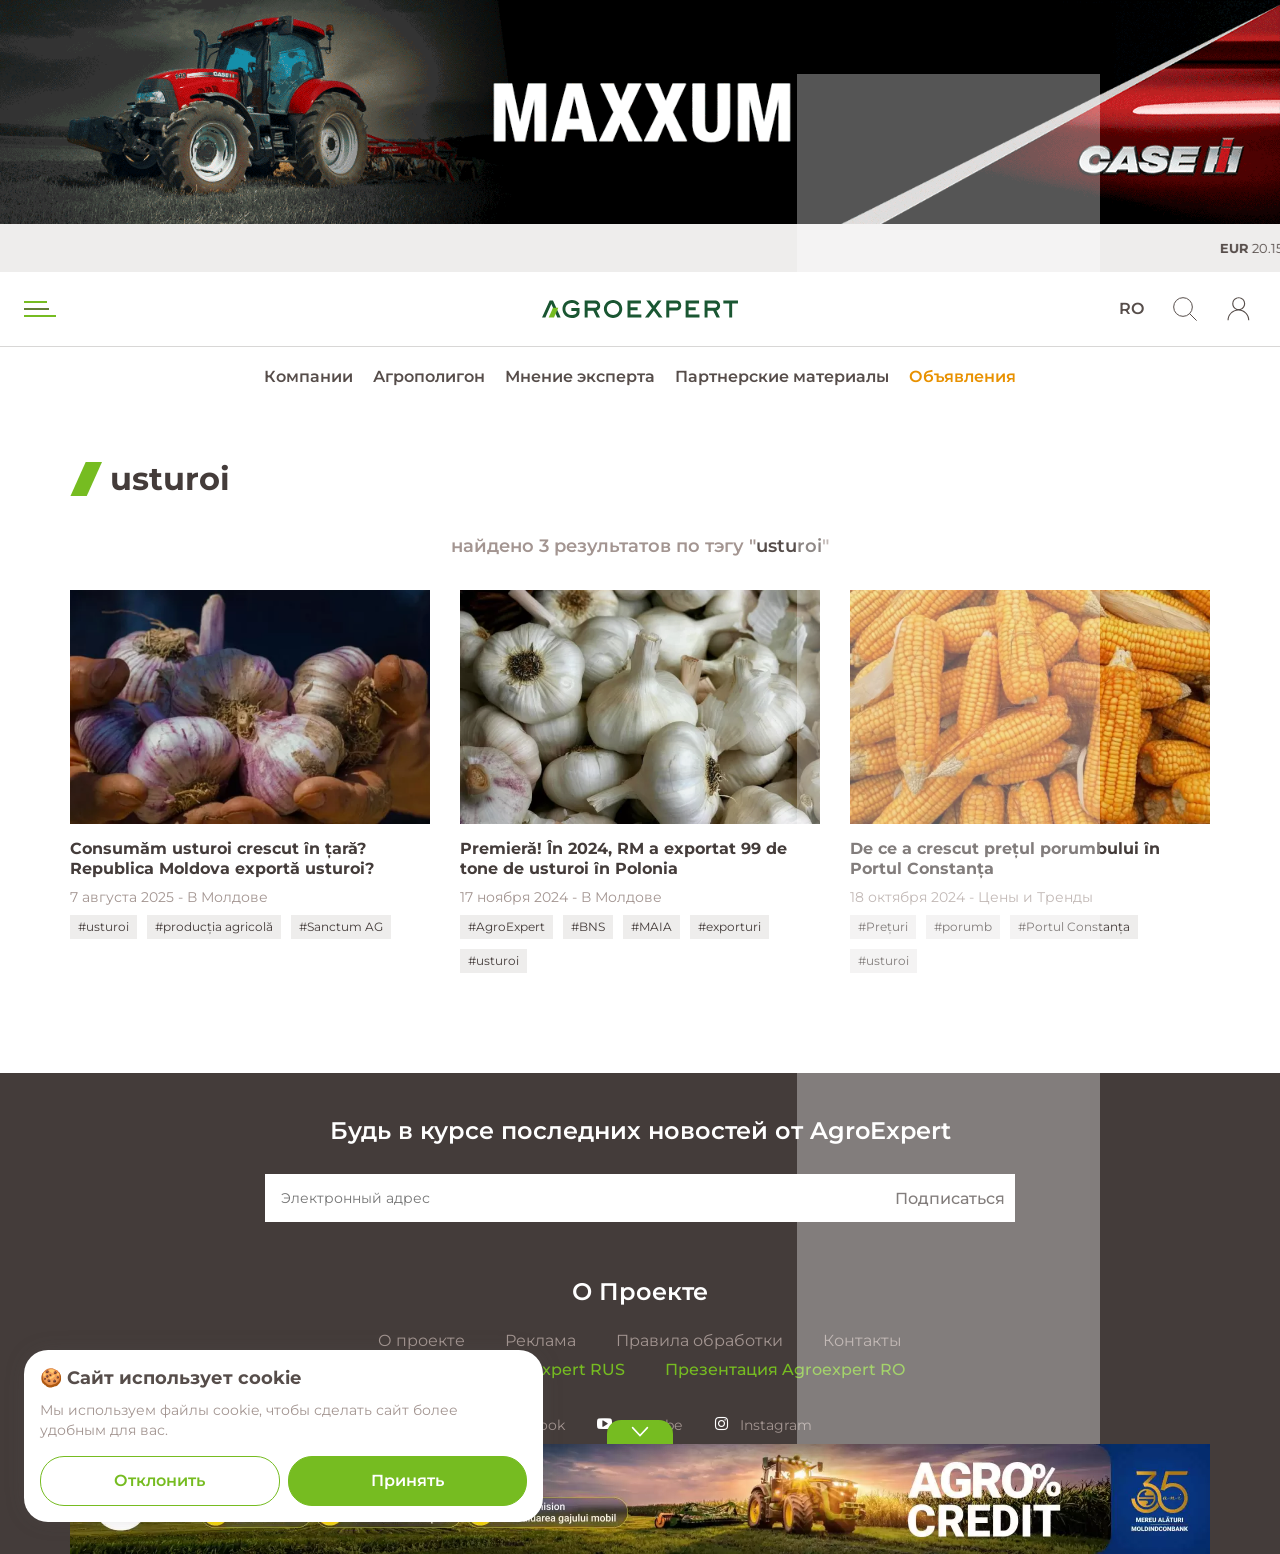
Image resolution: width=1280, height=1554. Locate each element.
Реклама (540, 1340)
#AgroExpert (506, 926)
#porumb (963, 926)
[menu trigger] (38, 309)
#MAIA (651, 926)
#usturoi (103, 926)
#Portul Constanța (1074, 926)
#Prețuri (883, 926)
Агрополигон (429, 376)
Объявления (962, 376)
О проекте (421, 1340)
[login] (1239, 309)
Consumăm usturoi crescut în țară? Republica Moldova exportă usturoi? (222, 858)
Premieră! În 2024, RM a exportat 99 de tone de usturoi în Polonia (623, 858)
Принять (407, 1480)
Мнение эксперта (580, 376)
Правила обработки (699, 1340)
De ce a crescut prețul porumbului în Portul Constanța (1005, 858)
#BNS (588, 926)
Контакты (862, 1340)
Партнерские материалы (782, 376)
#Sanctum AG (341, 926)
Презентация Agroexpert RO (785, 1369)
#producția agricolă (214, 926)
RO (1131, 308)
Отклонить (159, 1480)
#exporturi (729, 926)
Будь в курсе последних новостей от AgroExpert (640, 1130)
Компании (308, 376)
